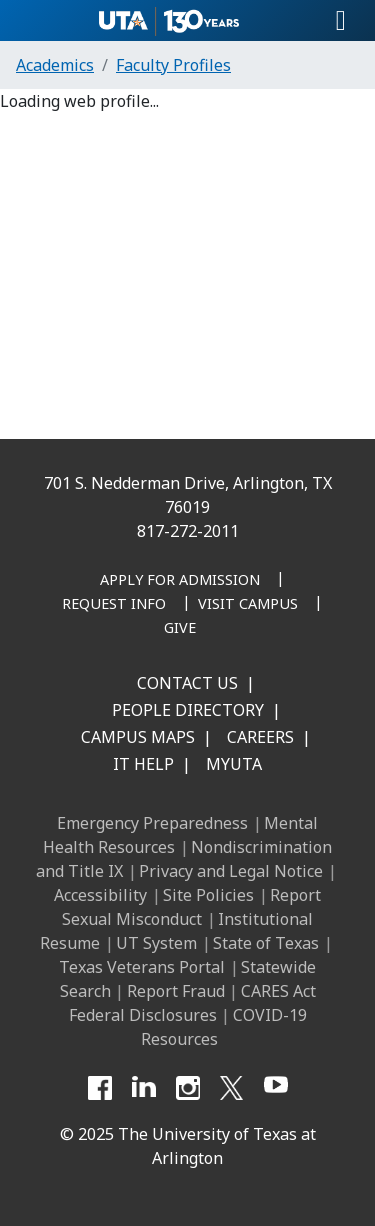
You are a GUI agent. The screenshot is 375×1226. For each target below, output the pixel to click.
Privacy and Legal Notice (231, 871)
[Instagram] (188, 1088)
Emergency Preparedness (152, 823)
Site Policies (208, 895)
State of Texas (266, 943)
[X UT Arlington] (232, 1088)
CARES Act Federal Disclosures (192, 1003)
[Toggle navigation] (341, 21)
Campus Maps (138, 737)
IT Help (143, 764)
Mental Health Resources (180, 835)
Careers (260, 737)
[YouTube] (276, 1088)
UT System (156, 943)
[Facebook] (100, 1088)
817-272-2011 (188, 531)
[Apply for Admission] (180, 581)
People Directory (188, 710)
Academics (55, 65)
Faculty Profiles (173, 65)
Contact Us (187, 683)
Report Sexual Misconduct (191, 907)
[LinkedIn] (144, 1088)
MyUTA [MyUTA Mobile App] (234, 764)
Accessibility (100, 895)
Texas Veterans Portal (142, 967)
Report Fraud (176, 991)
